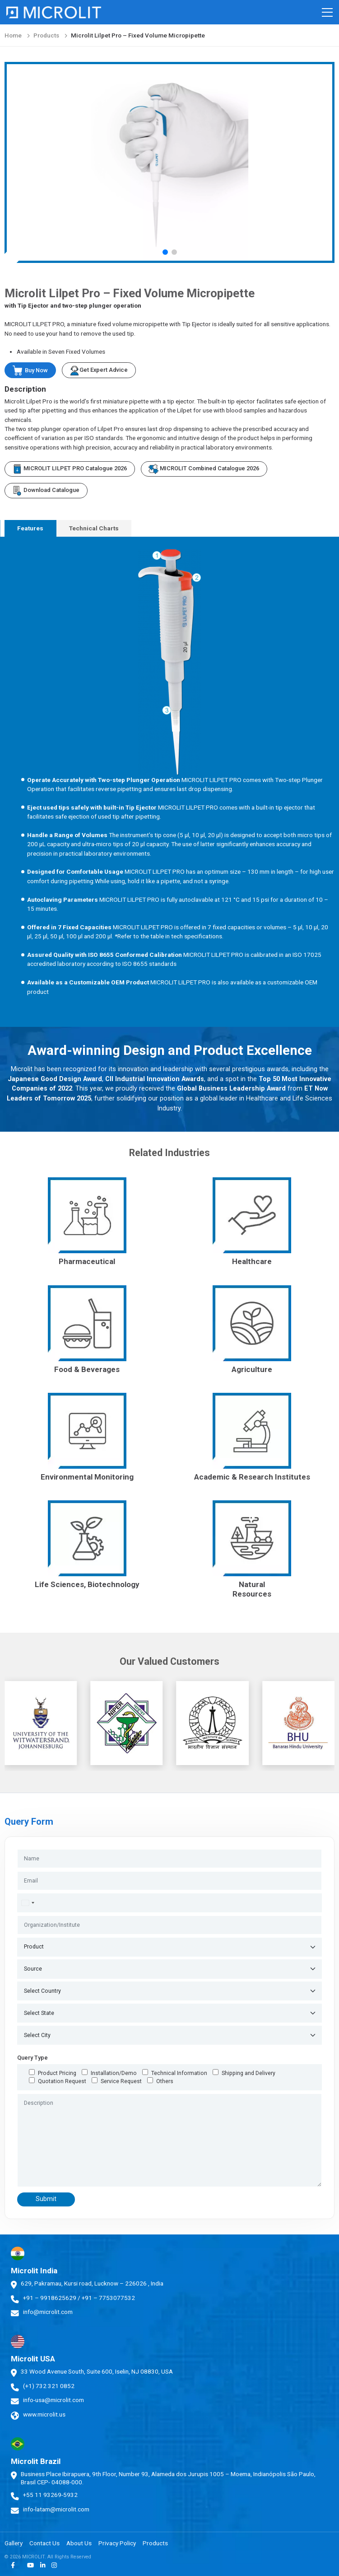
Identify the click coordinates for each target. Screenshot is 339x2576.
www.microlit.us (44, 2414)
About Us (79, 2543)
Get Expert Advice (99, 370)
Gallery (14, 2543)
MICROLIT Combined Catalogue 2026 (204, 469)
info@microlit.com (48, 2311)
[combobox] (27, 1903)
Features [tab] (30, 528)
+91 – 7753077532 (108, 2297)
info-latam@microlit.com (56, 2509)
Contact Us (44, 2543)
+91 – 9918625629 (49, 2297)
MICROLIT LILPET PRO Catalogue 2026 (70, 469)
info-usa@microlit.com (53, 2399)
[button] (165, 252)
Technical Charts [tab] (94, 528)
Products (46, 35)
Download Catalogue (46, 491)
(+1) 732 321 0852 (48, 2385)
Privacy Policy (117, 2543)
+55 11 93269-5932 (50, 2494)
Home (13, 35)
